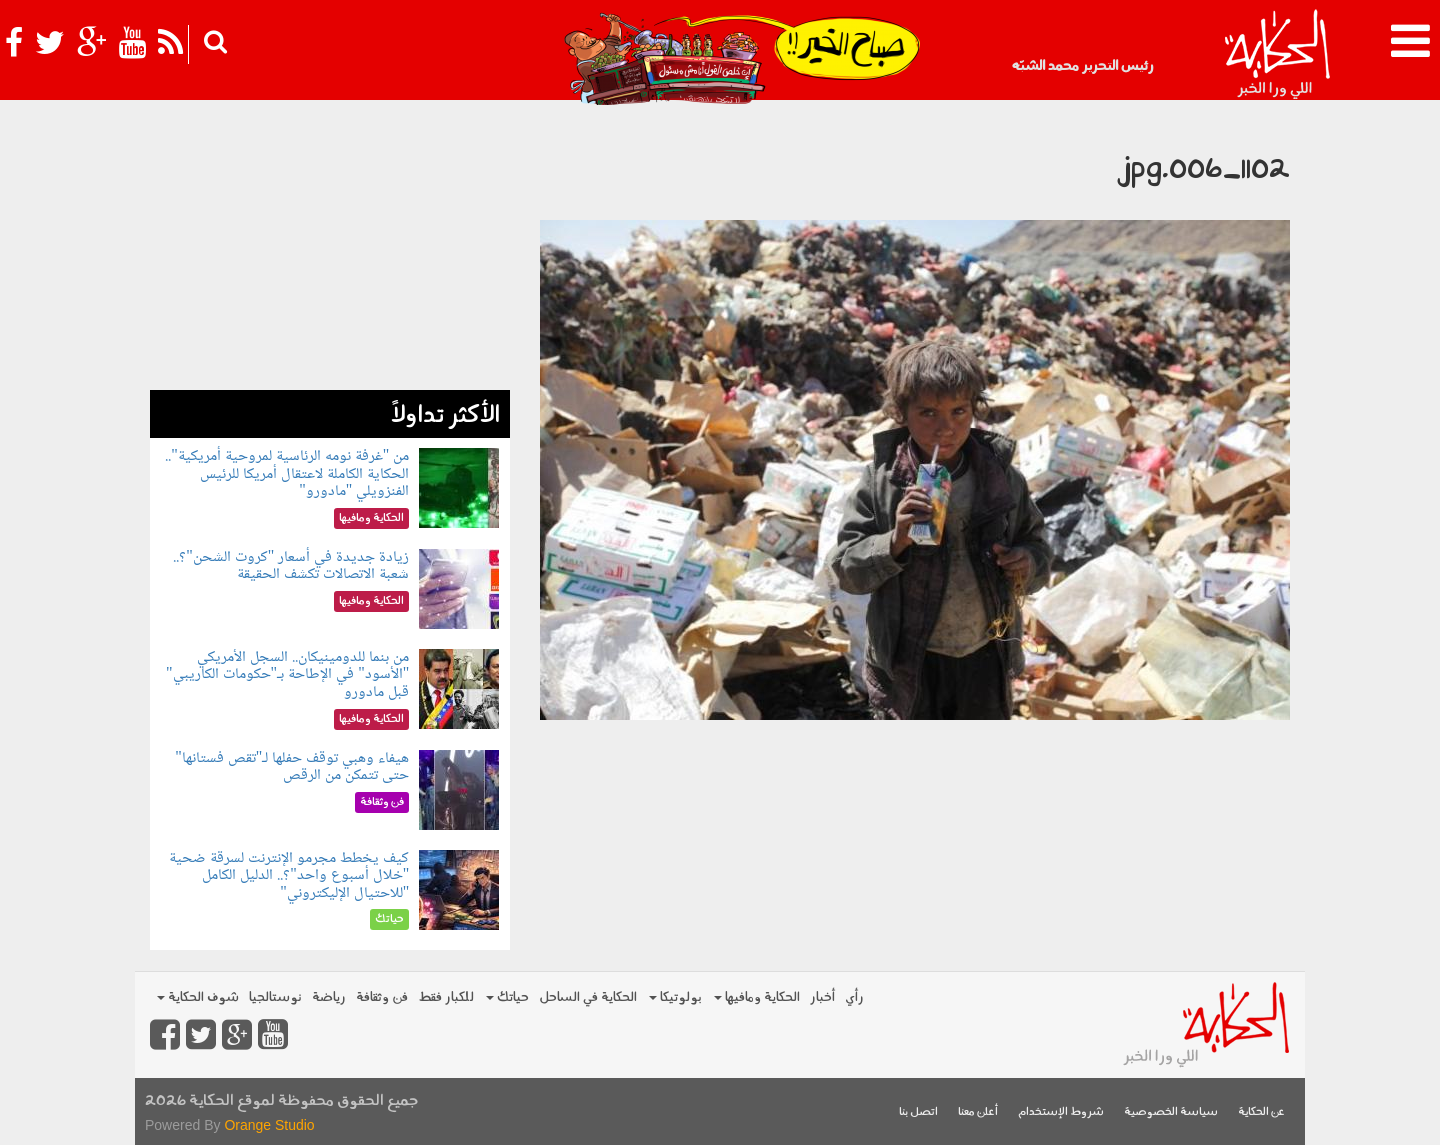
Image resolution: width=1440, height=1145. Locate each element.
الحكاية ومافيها (757, 997)
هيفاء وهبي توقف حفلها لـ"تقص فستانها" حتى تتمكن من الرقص (292, 767)
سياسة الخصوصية (1171, 1112)
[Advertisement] (330, 250)
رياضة (329, 997)
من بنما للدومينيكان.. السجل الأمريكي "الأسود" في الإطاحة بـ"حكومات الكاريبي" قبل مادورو (287, 675)
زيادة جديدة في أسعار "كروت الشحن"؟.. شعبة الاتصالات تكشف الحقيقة (291, 566)
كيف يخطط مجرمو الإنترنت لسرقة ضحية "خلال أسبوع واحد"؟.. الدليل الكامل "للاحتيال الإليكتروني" (289, 876)
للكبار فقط (446, 997)
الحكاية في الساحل (588, 997)
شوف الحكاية (198, 997)
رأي (854, 997)
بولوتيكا (675, 997)
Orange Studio (269, 1125)
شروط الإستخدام (1061, 1112)
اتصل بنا (918, 1112)
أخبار (822, 997)
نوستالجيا (275, 997)
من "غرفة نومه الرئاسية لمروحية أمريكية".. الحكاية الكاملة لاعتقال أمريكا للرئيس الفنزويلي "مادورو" (287, 474)
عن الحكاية (1261, 1112)
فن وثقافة (382, 997)
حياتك (507, 997)
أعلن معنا (978, 1112)
